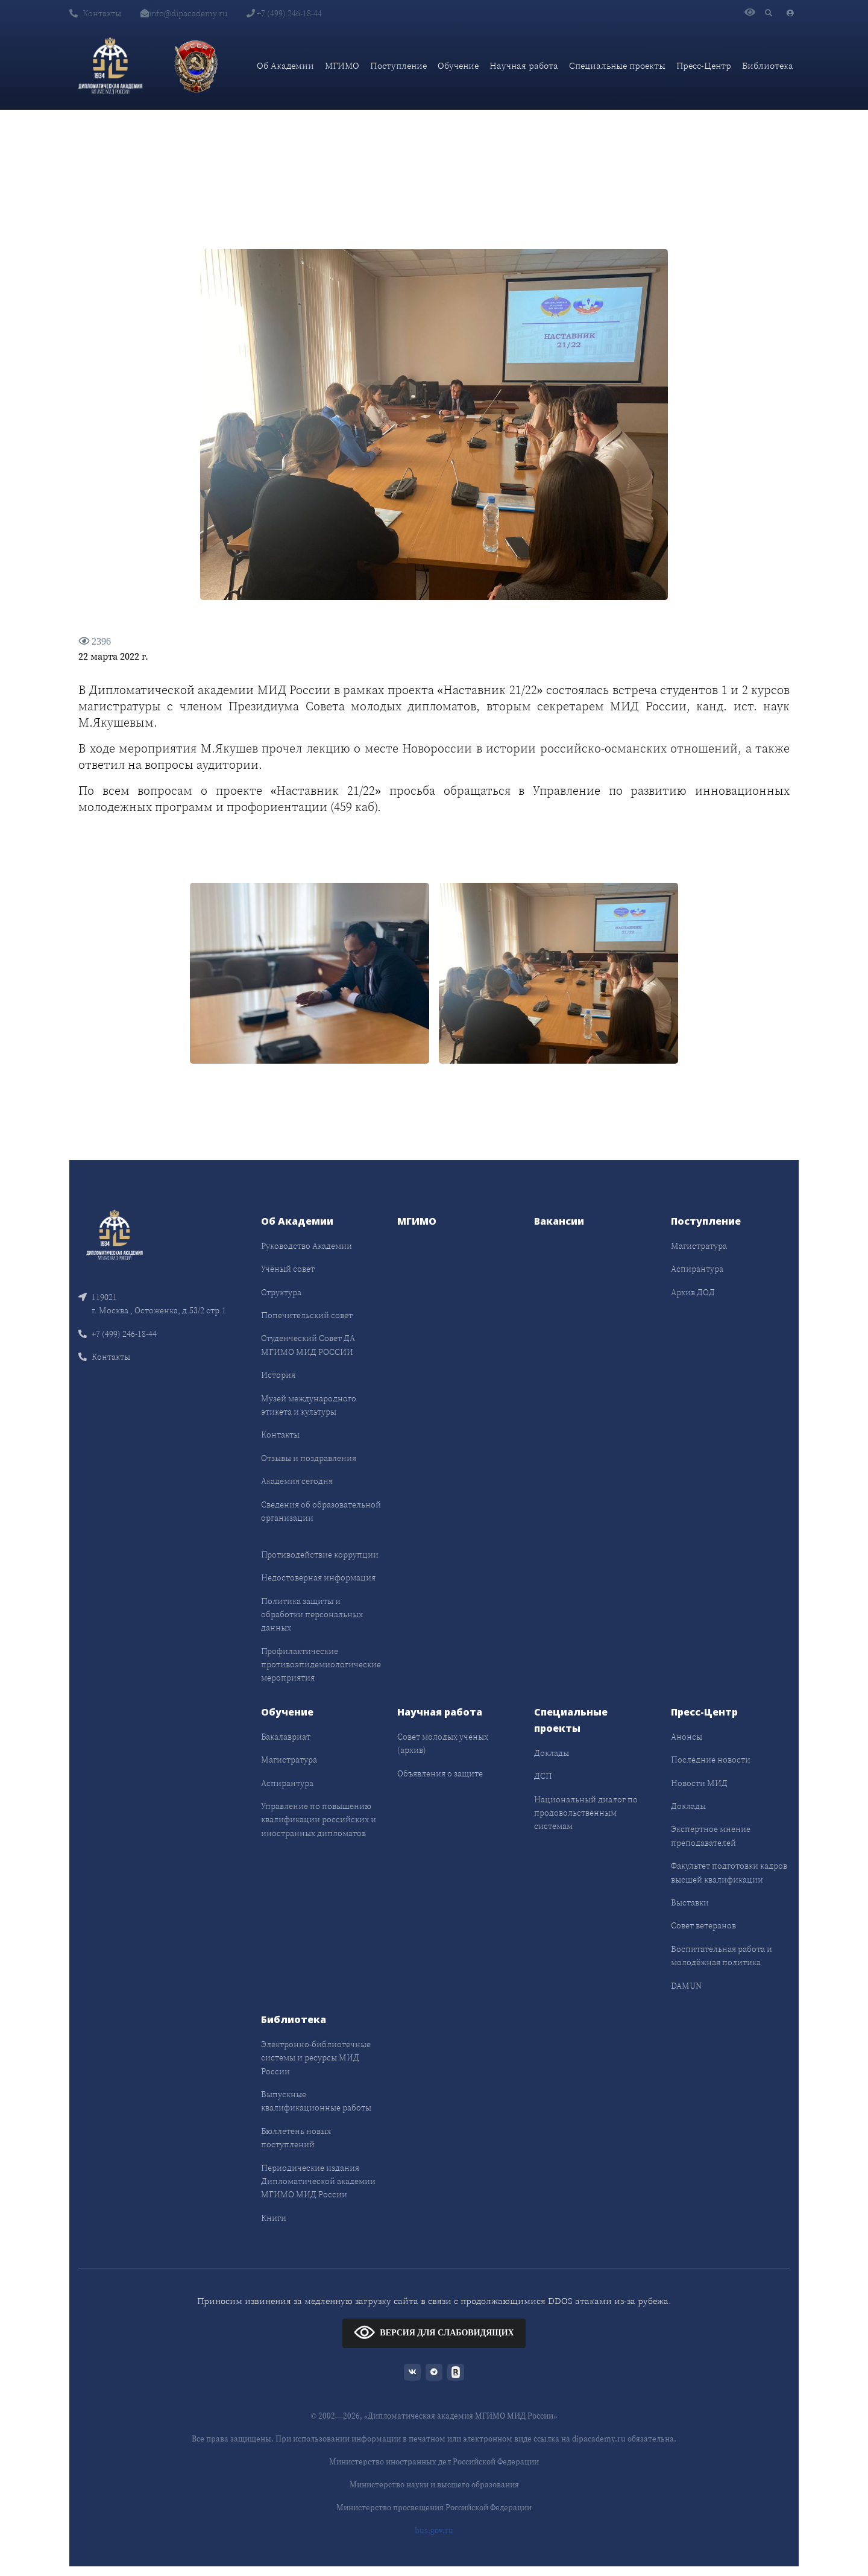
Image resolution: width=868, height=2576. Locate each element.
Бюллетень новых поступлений (296, 2137)
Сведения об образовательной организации (321, 1511)
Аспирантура (697, 1269)
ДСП (543, 1776)
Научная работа (523, 65)
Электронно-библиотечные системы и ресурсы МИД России (316, 2057)
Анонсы (686, 1737)
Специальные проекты (617, 65)
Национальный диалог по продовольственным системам (586, 1813)
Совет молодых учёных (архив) (442, 1743)
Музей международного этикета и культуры (308, 1405)
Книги (273, 2218)
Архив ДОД (693, 1292)
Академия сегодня (297, 1481)
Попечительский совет (307, 1315)
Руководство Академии (306, 1246)
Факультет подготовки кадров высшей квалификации (729, 1872)
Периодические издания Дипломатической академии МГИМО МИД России (318, 2181)
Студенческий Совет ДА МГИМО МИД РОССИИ (308, 1344)
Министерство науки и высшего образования (434, 2485)
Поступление (398, 65)
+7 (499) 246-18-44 (284, 13)
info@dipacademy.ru (183, 13)
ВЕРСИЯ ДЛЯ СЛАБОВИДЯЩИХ (434, 2332)
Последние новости (710, 1760)
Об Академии (285, 65)
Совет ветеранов (703, 1925)
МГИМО (342, 65)
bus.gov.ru (434, 2530)
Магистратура (699, 1246)
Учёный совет (288, 1269)
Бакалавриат (285, 1737)
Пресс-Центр (703, 65)
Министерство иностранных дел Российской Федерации (434, 2462)
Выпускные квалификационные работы (316, 2101)
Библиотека (767, 65)
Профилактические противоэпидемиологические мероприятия (321, 1664)
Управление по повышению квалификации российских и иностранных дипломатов (318, 1819)
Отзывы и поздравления (308, 1458)
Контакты (95, 13)
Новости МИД (699, 1783)
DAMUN (686, 1986)
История (278, 1375)
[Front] (114, 1234)
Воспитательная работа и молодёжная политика (721, 1955)
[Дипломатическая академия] (110, 66)
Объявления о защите (440, 1773)
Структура (281, 1292)
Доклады (551, 1753)
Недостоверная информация (318, 1577)
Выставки (690, 1902)
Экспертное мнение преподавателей (710, 1835)
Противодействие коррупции (320, 1554)
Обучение (458, 65)
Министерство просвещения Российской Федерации (434, 2507)
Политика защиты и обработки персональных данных (312, 1614)
